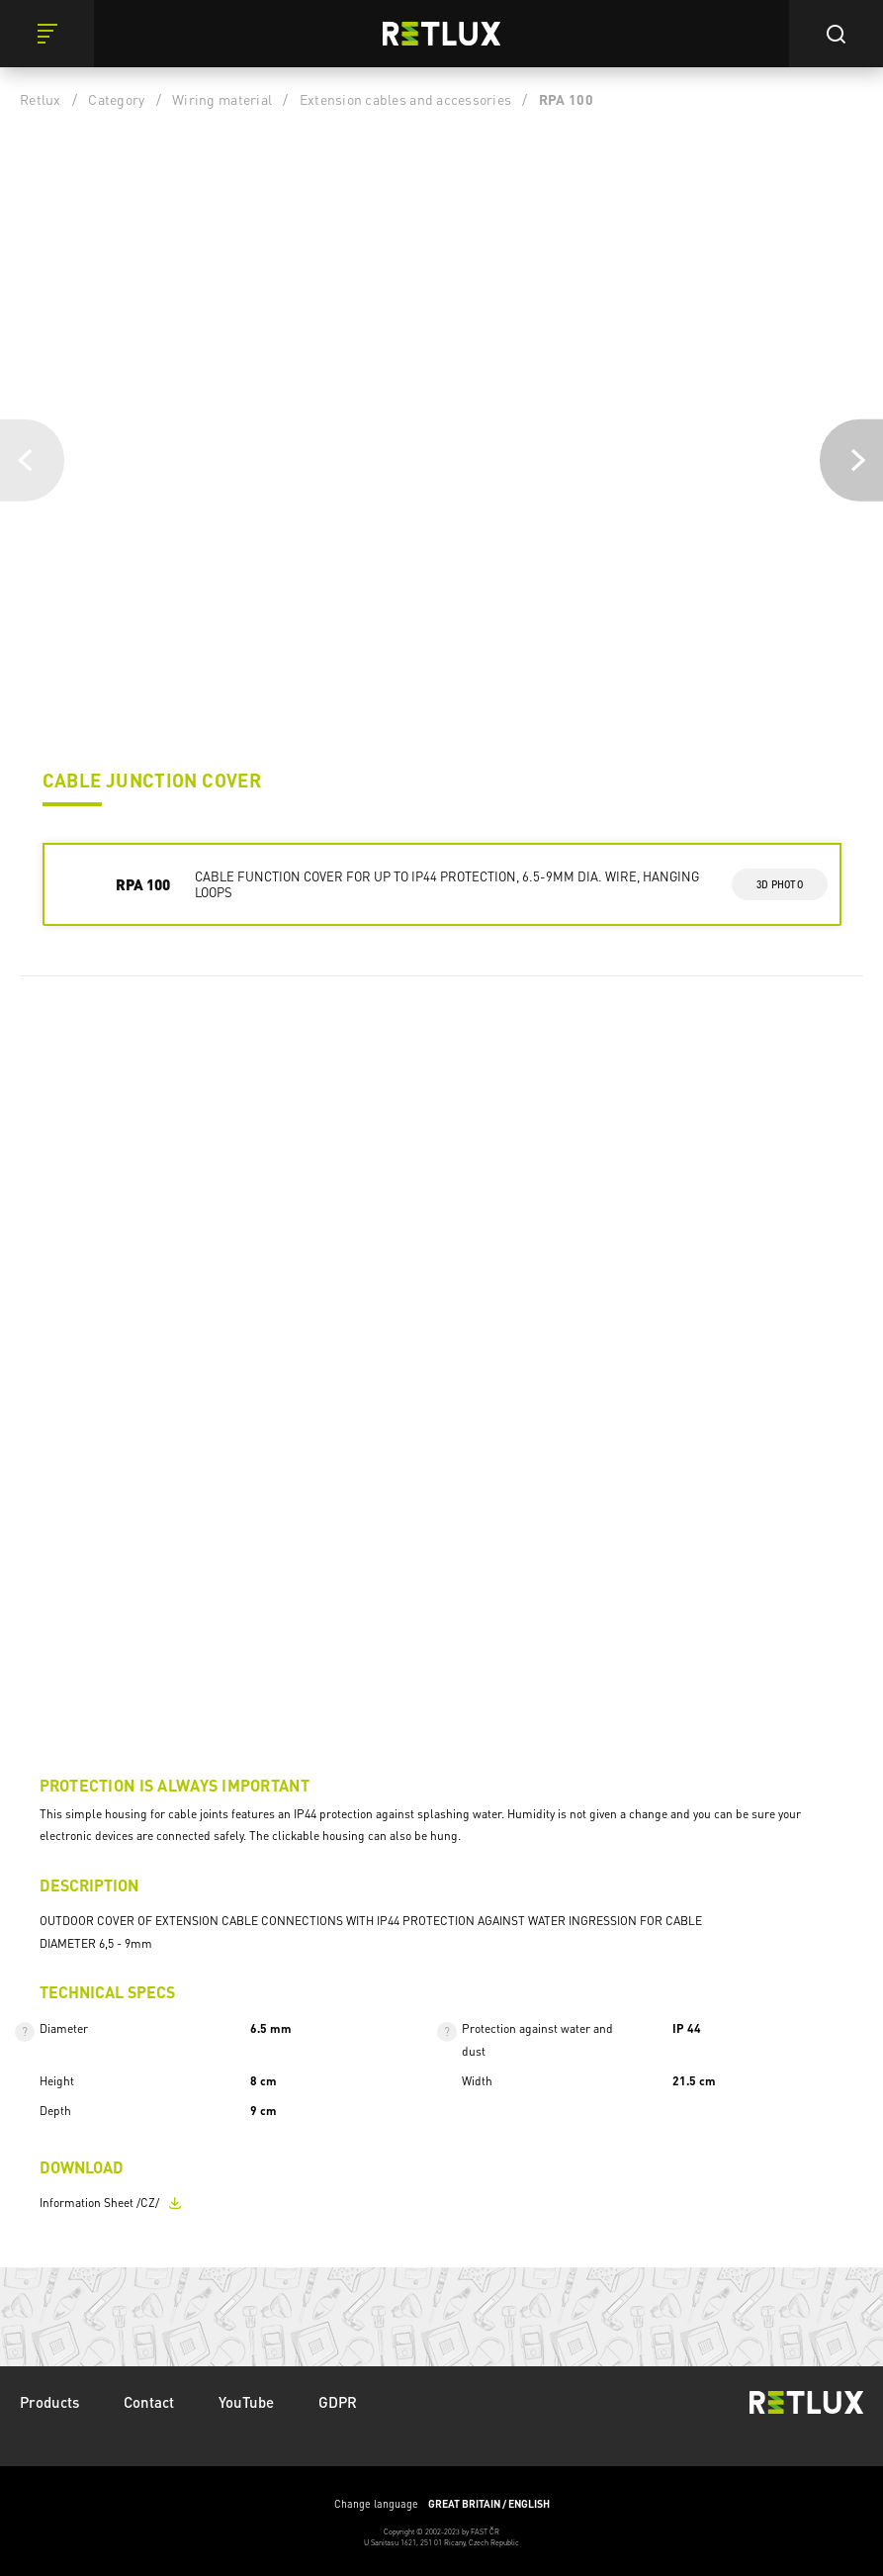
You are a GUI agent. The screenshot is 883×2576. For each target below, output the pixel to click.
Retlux (40, 99)
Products (49, 2402)
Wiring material (222, 99)
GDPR (337, 2402)
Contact (149, 2402)
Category (116, 99)
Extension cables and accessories (405, 99)
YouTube (246, 2402)
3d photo (779, 884)
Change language (442, 2504)
